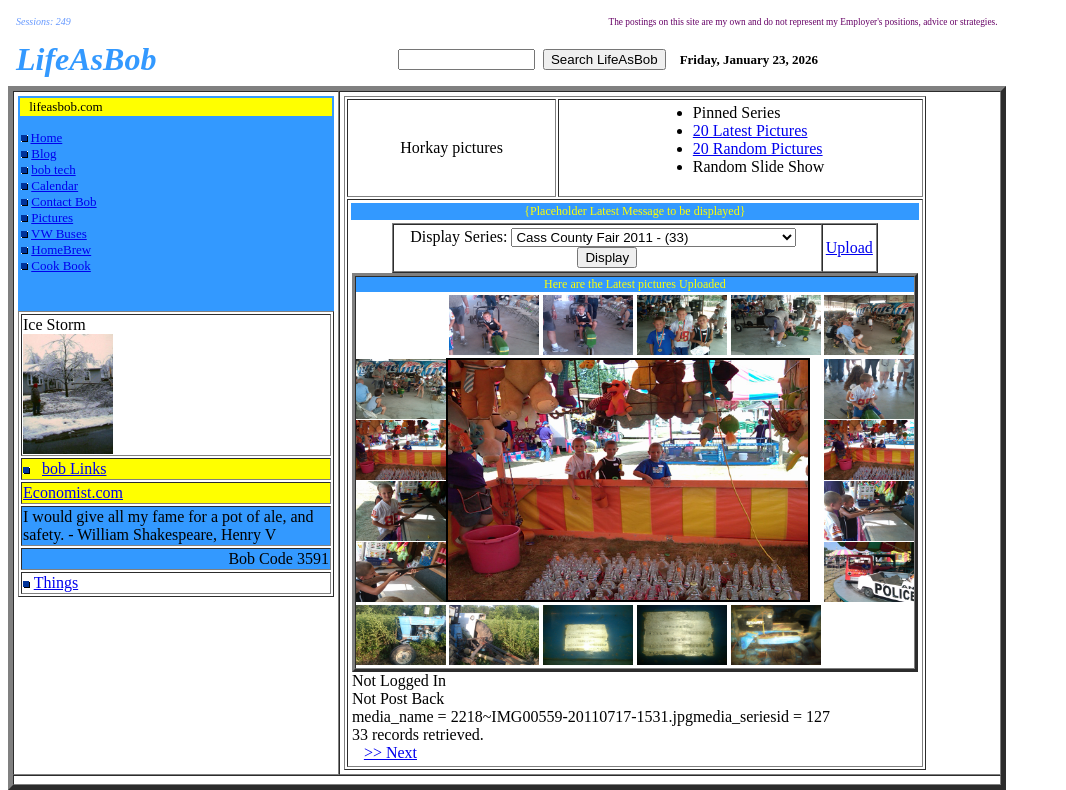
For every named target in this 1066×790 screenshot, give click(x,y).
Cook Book (61, 265)
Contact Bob (63, 201)
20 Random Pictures (758, 148)
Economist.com (73, 492)
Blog (43, 153)
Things (56, 582)
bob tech (53, 169)
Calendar (54, 185)
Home (47, 137)
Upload (849, 247)
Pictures (52, 217)
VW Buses (59, 233)
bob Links (74, 468)
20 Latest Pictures (750, 130)
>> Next (390, 752)
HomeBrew (61, 249)
